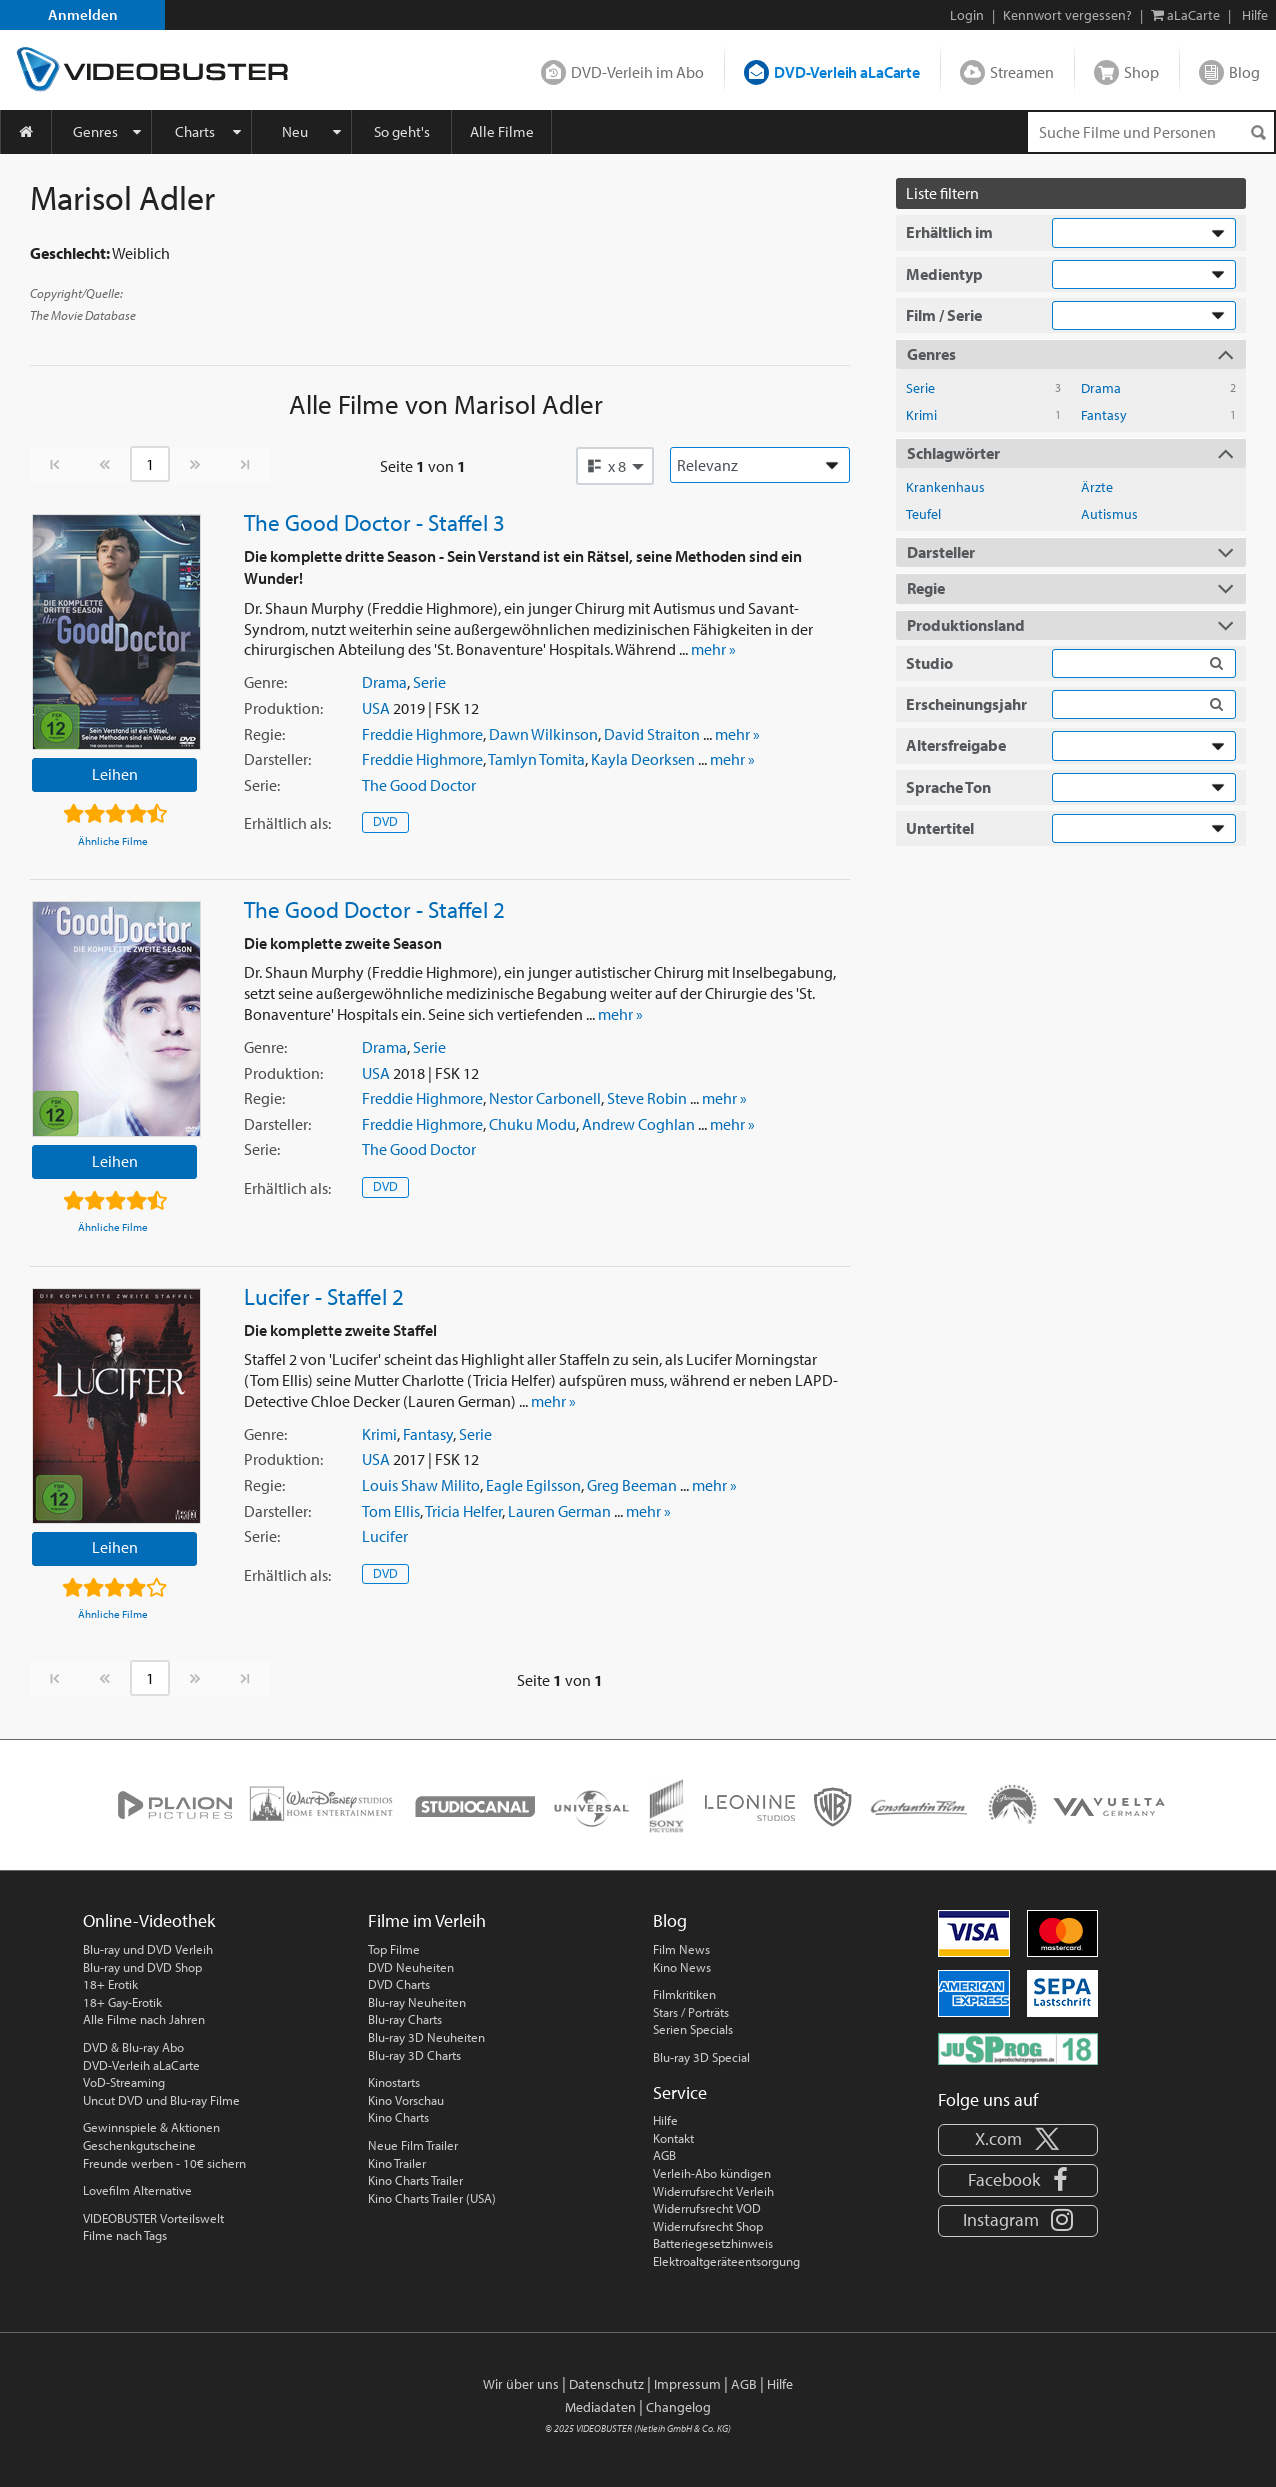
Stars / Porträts (691, 2012)
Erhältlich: (287, 823)
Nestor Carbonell (545, 1098)
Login (967, 15)
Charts (195, 131)
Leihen (115, 774)
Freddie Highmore (422, 734)
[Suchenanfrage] (1151, 132)
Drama (384, 682)
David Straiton (652, 734)
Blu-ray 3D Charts (414, 2055)
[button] (615, 466)
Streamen (1022, 72)
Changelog (678, 2407)
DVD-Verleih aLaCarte (847, 72)
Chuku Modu (532, 1124)
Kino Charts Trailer (415, 2180)
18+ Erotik (110, 1984)
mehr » (713, 649)
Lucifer (385, 1536)
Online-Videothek (149, 1920)
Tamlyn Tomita (536, 759)
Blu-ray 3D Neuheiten (426, 2037)
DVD (385, 821)
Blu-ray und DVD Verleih (148, 1949)
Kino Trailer (397, 2163)
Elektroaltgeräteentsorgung (726, 2261)
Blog (1244, 72)
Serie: (262, 785)
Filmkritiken (684, 1994)
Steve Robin (647, 1098)
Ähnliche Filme (113, 841)
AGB (664, 2155)
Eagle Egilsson (533, 1485)
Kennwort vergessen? (1067, 15)
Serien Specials (693, 2029)
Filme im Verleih (427, 1920)
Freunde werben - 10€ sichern (164, 2163)
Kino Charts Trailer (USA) (432, 2198)
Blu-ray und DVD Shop (142, 1967)
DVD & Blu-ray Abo (133, 2047)
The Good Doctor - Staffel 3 (374, 522)
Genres (95, 131)
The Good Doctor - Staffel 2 (374, 909)
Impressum (687, 2384)
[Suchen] (1258, 132)
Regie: (264, 734)
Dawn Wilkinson (543, 734)
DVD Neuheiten (411, 1967)
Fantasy (428, 1434)
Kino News (682, 1967)
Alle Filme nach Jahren (144, 2019)
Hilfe (665, 2120)
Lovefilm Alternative (137, 2190)
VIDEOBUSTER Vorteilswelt (153, 2218)
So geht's (402, 131)
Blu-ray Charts (405, 2019)
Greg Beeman (632, 1485)
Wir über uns (521, 2384)
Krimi (379, 1434)
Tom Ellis (391, 1511)
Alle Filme (502, 131)
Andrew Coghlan (638, 1124)
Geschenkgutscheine (139, 2145)
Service (680, 2092)
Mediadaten (600, 2407)
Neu (295, 131)
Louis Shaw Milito (421, 1485)
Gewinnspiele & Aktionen (151, 2127)
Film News (681, 1949)
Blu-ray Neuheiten (417, 2002)
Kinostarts (394, 2082)
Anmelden (83, 14)
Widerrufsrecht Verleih (713, 2191)
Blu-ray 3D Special (701, 2057)
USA (376, 708)
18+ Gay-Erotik (122, 2002)
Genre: (265, 682)
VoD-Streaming (124, 2082)
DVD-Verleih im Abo (637, 72)
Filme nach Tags (125, 2235)
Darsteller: (277, 759)
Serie (429, 682)
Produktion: (283, 708)
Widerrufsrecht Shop (708, 2226)
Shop (1141, 72)
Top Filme (394, 1949)
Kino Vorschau (406, 2100)
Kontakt (673, 2138)
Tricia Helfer (463, 1511)
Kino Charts (398, 2117)
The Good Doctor (419, 785)
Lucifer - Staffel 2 (324, 1296)
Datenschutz (606, 2384)
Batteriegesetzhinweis (713, 2243)
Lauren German (559, 1511)
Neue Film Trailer (413, 2145)
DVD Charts (399, 1984)
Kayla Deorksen (643, 759)
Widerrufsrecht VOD (707, 2208)
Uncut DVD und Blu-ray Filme (161, 2100)
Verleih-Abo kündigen (712, 2173)
